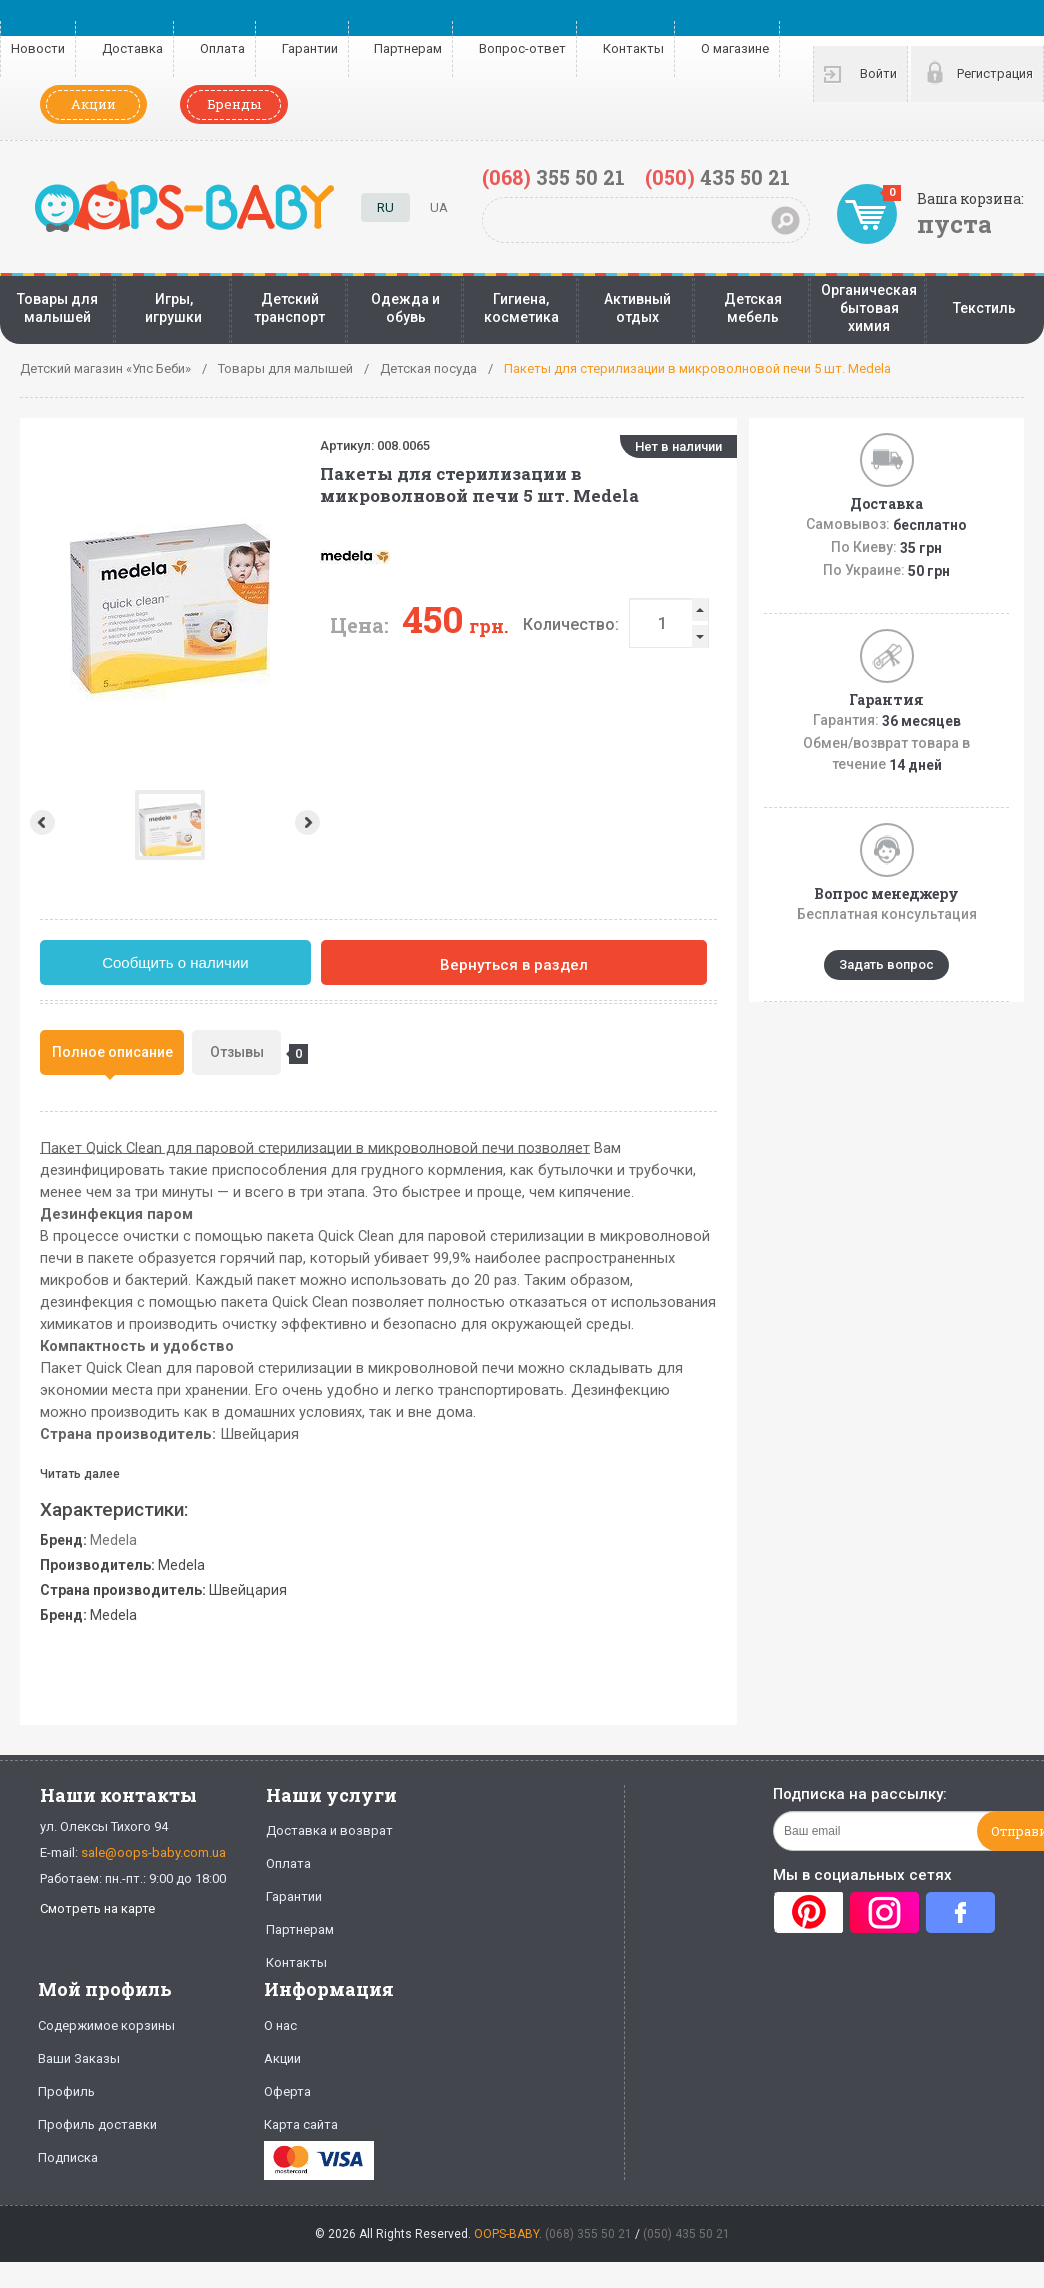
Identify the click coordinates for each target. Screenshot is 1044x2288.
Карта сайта (301, 2124)
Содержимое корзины (106, 2025)
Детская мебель (753, 308)
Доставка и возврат (329, 1830)
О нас (280, 2025)
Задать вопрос (886, 964)
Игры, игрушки (173, 308)
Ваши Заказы (79, 2058)
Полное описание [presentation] (112, 1052)
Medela (113, 1540)
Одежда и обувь (405, 308)
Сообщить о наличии (175, 962)
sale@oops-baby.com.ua (153, 1852)
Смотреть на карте (97, 1908)
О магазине (735, 48)
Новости (38, 48)
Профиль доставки (97, 2124)
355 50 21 (553, 177)
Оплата (222, 48)
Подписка (68, 2157)
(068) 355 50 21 (588, 2234)
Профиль (66, 2091)
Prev (40, 822)
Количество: (429, 624)
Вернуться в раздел (514, 965)
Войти (878, 73)
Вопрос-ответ (522, 48)
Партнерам (408, 48)
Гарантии (310, 48)
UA (439, 207)
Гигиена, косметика (521, 308)
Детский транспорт (289, 308)
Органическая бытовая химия (869, 308)
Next (167, 822)
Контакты (633, 48)
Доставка (132, 48)
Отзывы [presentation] (246, 1054)
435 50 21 (717, 177)
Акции (93, 104)
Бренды (234, 104)
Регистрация (995, 73)
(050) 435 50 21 (686, 2234)
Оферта (287, 2091)
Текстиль (984, 308)
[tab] (112, 1052)
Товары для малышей (57, 308)
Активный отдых (637, 308)
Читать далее (80, 1474)
